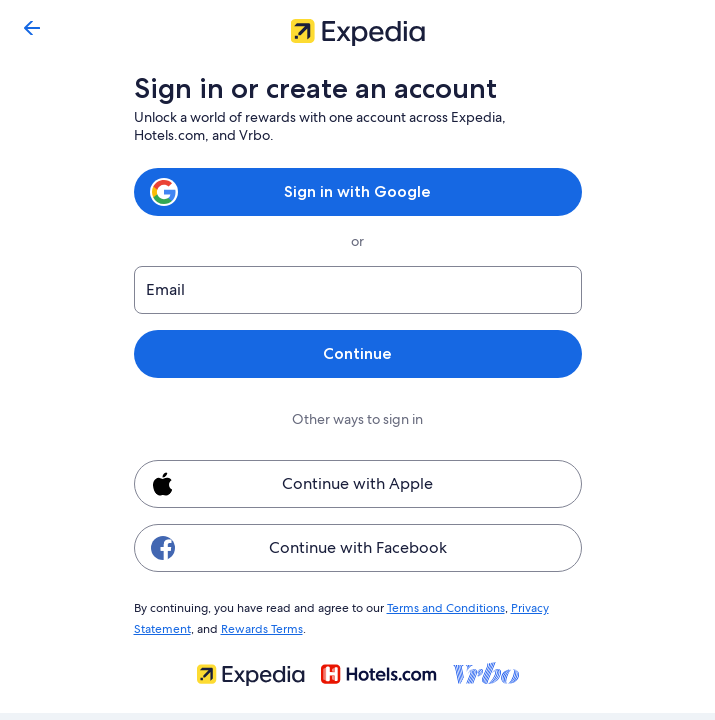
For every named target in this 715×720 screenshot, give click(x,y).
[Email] (358, 290)
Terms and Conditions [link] (436, 607)
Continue (357, 353)
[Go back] (32, 28)
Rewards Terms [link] (258, 626)
